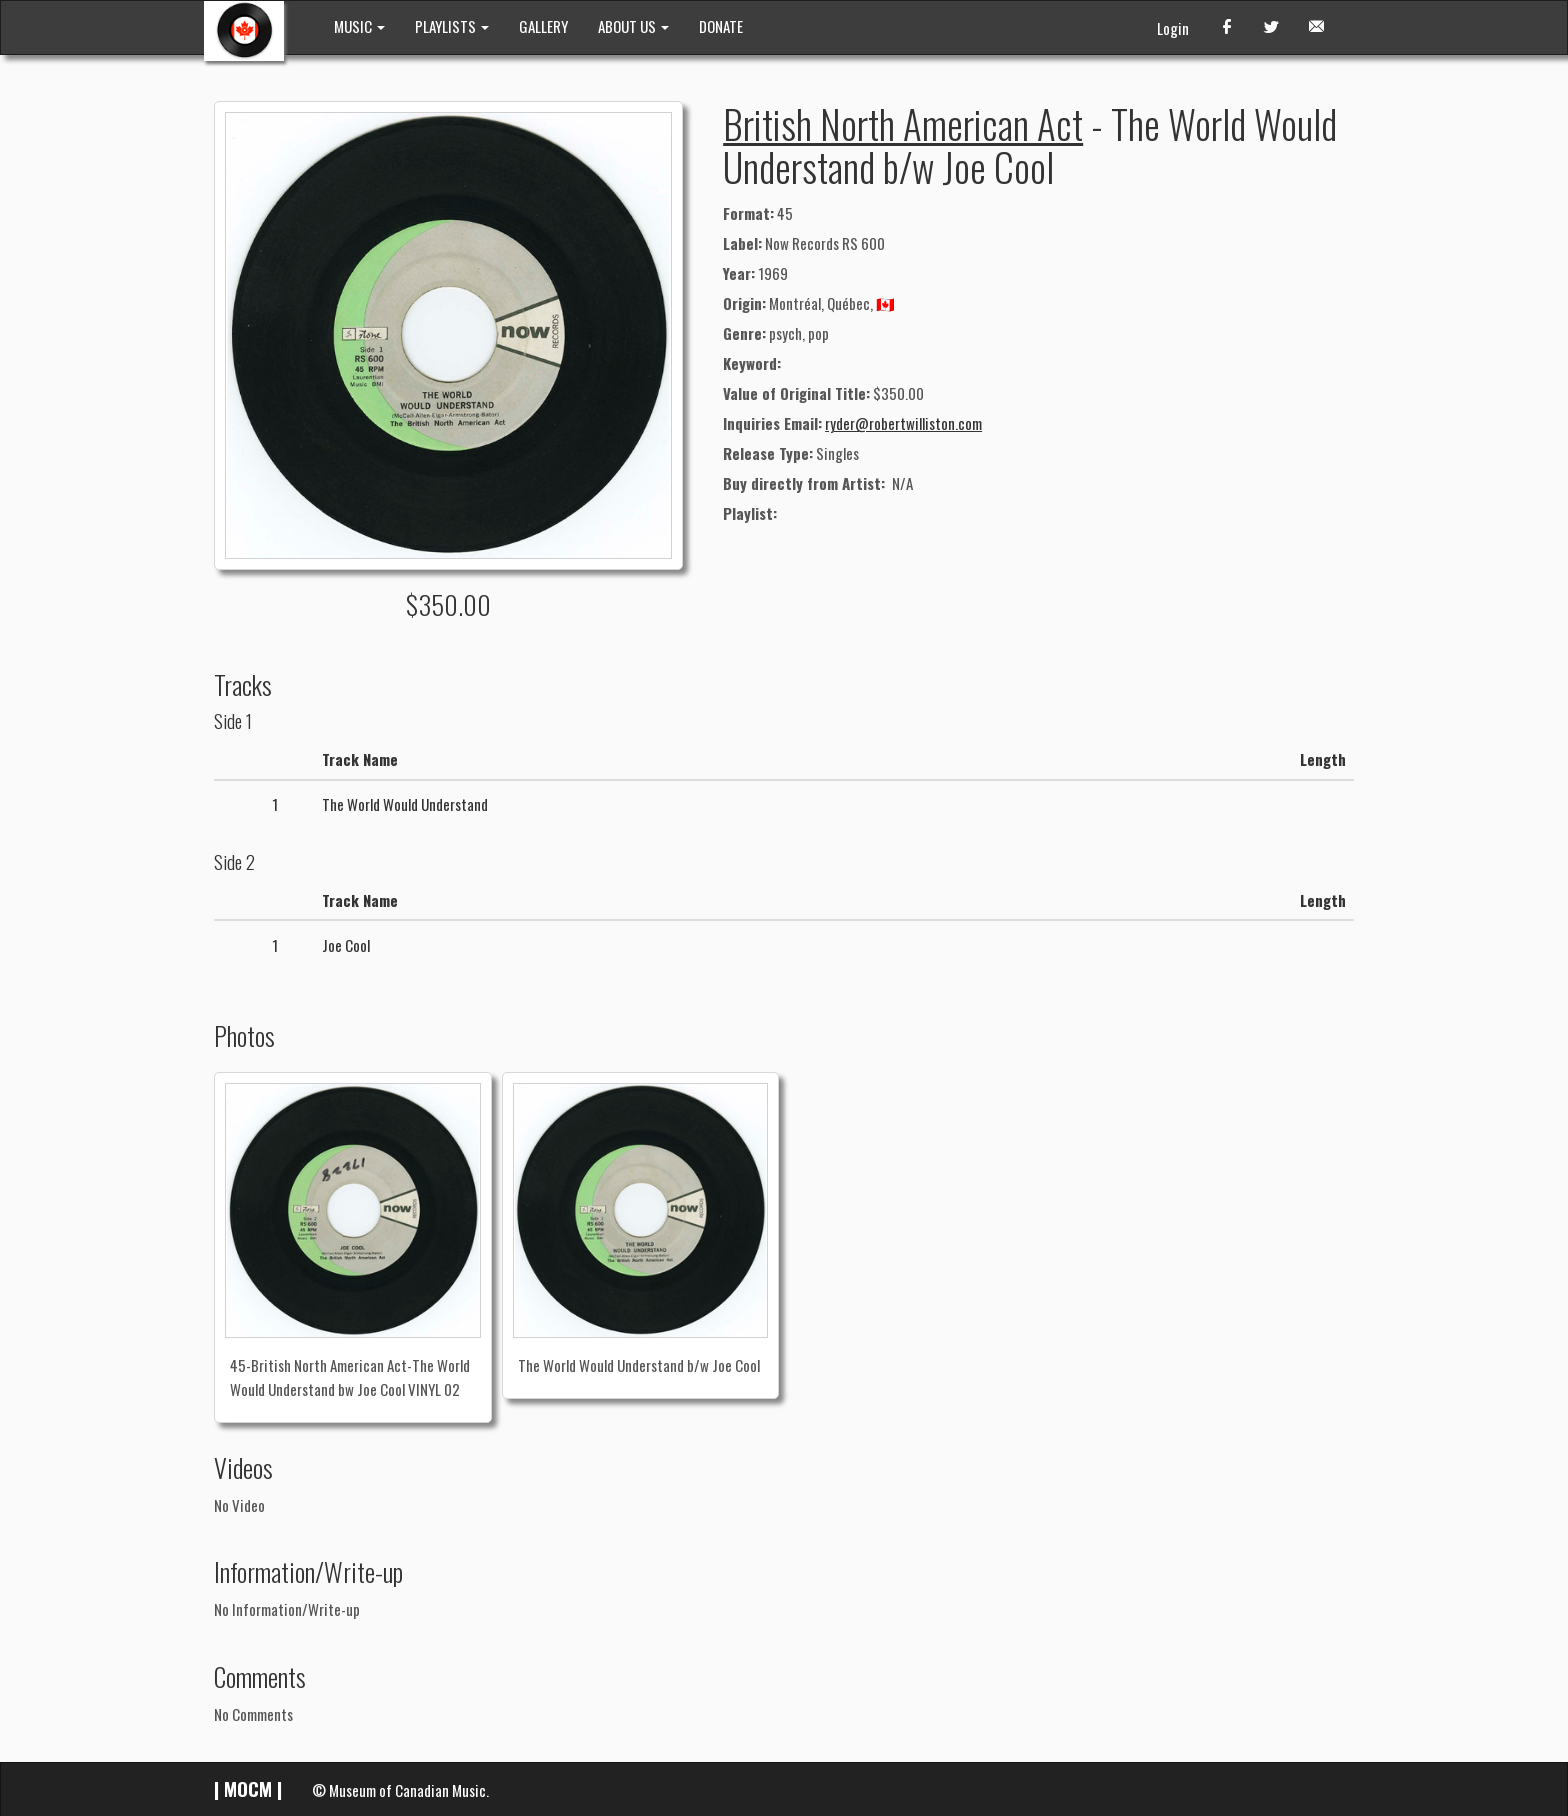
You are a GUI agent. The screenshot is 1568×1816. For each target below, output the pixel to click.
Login (1173, 28)
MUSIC (359, 26)
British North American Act (903, 123)
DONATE (721, 26)
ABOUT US (633, 26)
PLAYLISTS (452, 26)
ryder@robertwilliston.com (903, 423)
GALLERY (543, 26)
